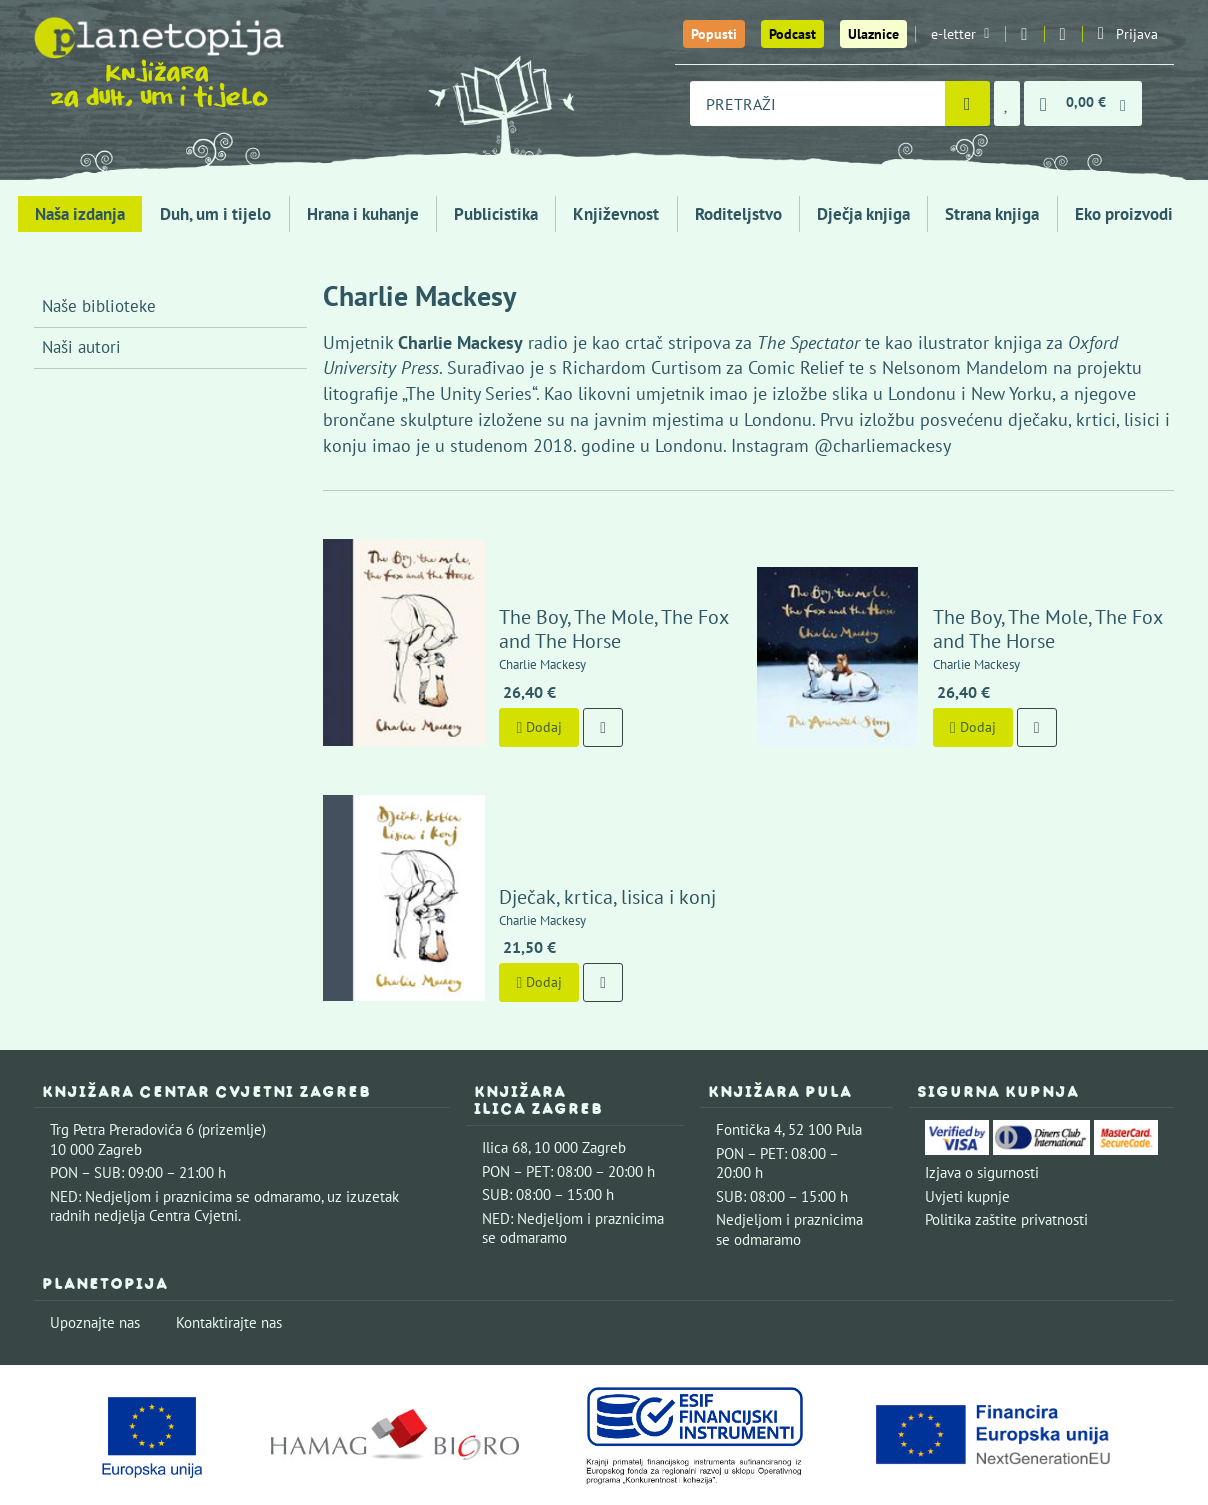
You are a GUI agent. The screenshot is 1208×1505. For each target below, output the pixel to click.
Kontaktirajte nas (229, 1265)
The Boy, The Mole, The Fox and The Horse (593, 601)
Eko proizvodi (1124, 214)
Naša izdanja (80, 214)
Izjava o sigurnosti (982, 1116)
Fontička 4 (749, 1073)
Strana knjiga (992, 214)
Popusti (714, 34)
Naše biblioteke (99, 306)
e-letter (960, 34)
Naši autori (81, 347)
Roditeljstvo (738, 214)
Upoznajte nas (95, 1265)
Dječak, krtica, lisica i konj (587, 840)
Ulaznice (873, 34)
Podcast (792, 34)
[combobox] (817, 103)
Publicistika (496, 214)
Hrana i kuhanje (363, 214)
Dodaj (519, 698)
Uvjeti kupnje (967, 1139)
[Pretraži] (967, 103)
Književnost (616, 214)
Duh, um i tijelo (215, 214)
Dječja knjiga (863, 214)
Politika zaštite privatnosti (1006, 1163)
